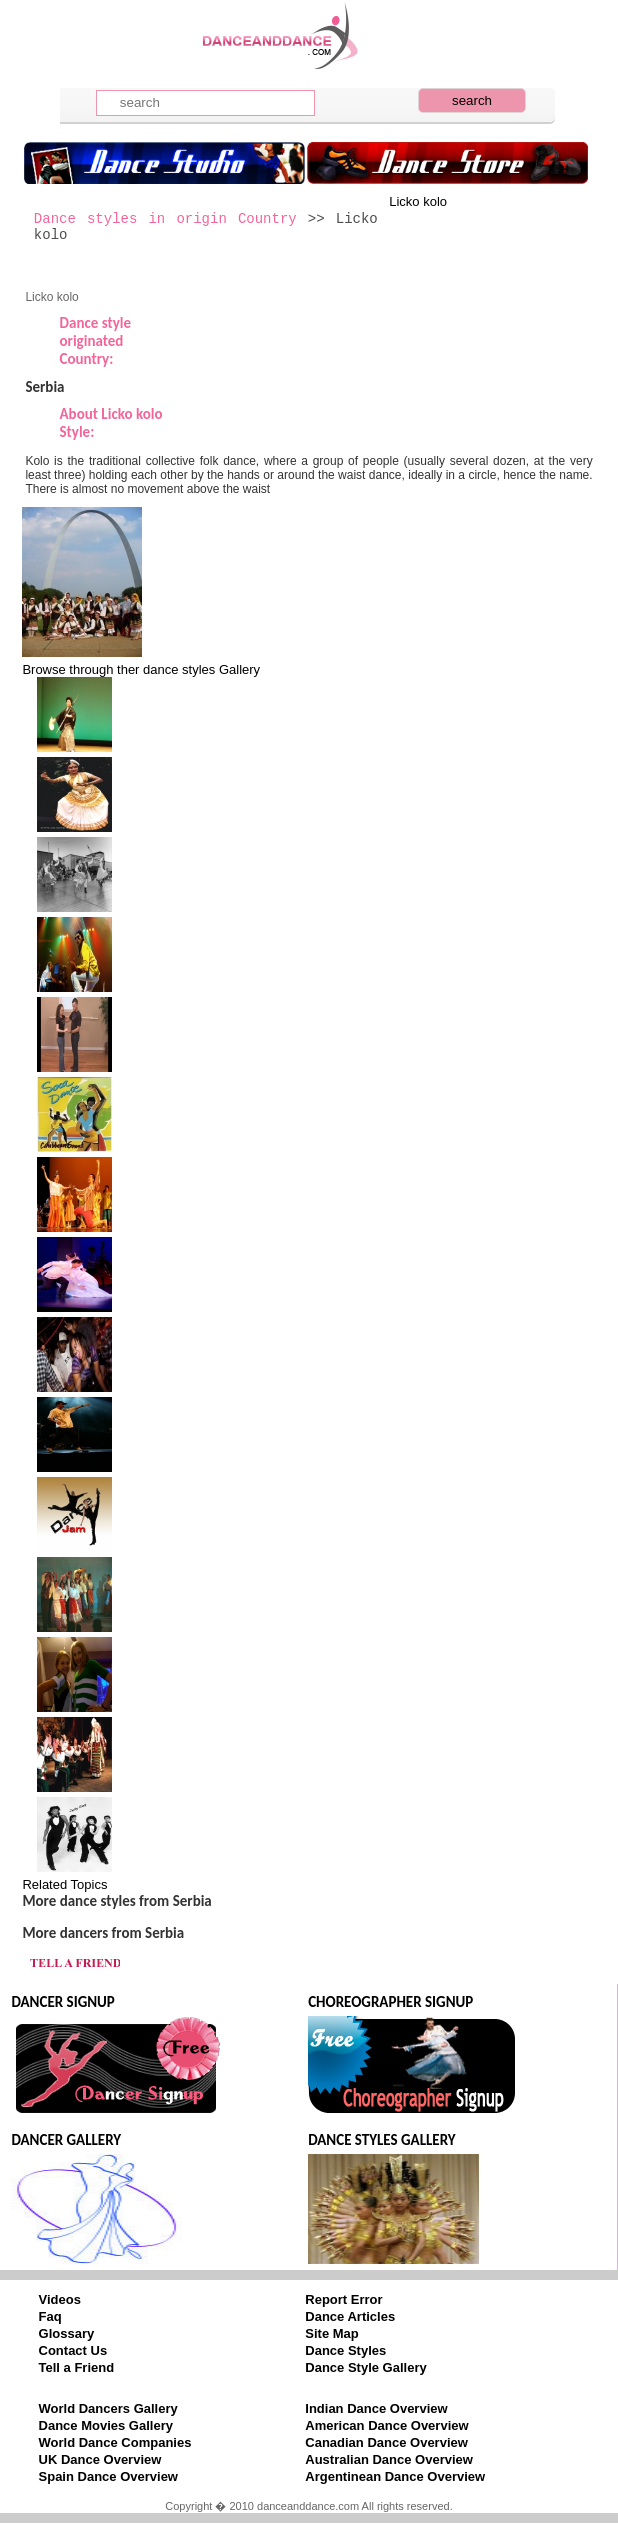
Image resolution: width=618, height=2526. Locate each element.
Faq (50, 2316)
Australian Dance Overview (389, 2459)
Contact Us (73, 2350)
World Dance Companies (115, 2442)
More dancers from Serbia (103, 1933)
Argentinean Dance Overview (395, 2476)
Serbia (44, 387)
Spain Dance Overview (108, 2476)
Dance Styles (345, 2350)
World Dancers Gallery (108, 2408)
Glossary (67, 2333)
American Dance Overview (386, 2425)
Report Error (343, 2299)
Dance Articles (350, 2316)
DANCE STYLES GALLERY (382, 2140)
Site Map (331, 2333)
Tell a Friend (77, 2367)
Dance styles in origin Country (165, 219)
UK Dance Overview (100, 2459)
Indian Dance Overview (376, 2408)
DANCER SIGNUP (62, 2002)
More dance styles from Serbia (116, 1901)
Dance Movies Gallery (106, 2425)
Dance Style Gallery (365, 2367)
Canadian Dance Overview (386, 2442)
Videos (60, 2299)
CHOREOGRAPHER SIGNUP (390, 2002)
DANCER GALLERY (66, 2140)
